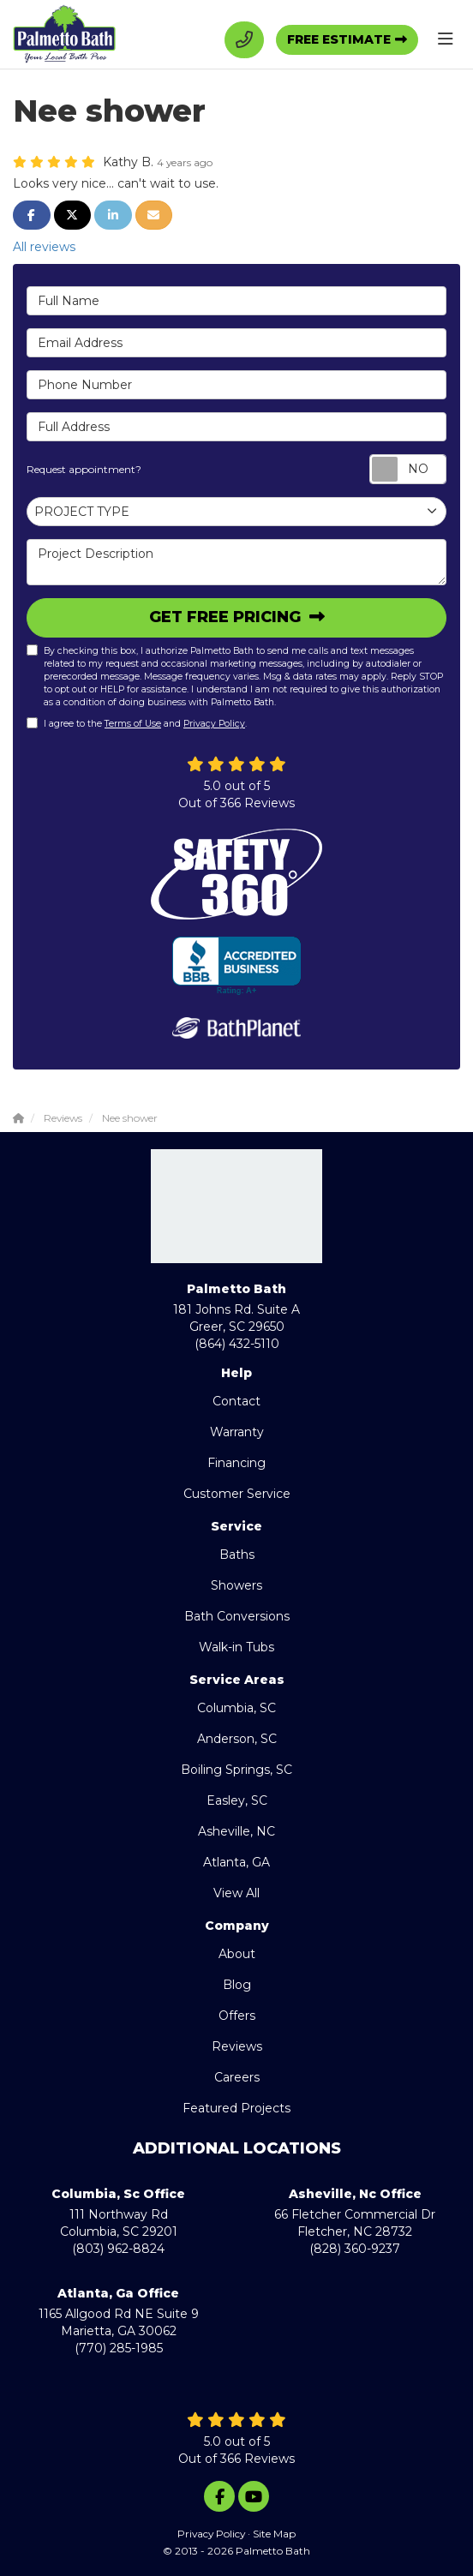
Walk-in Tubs (236, 1647)
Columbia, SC (236, 1708)
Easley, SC (237, 1800)
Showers (236, 1585)
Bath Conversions (237, 1616)
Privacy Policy (214, 723)
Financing (236, 1463)
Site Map (274, 2533)
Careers (237, 2077)
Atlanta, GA (236, 1862)
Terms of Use (133, 723)
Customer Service (236, 1493)
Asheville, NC (236, 1831)
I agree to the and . (137, 723)
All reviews (44, 247)
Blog (237, 1984)
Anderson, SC (237, 1738)
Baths (236, 1554)
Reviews (237, 2046)
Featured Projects (236, 2108)
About (237, 1954)
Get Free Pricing (227, 617)
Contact (236, 1401)
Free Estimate (339, 39)
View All (236, 1893)
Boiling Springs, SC (236, 1769)
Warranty (237, 1432)
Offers (237, 2015)
